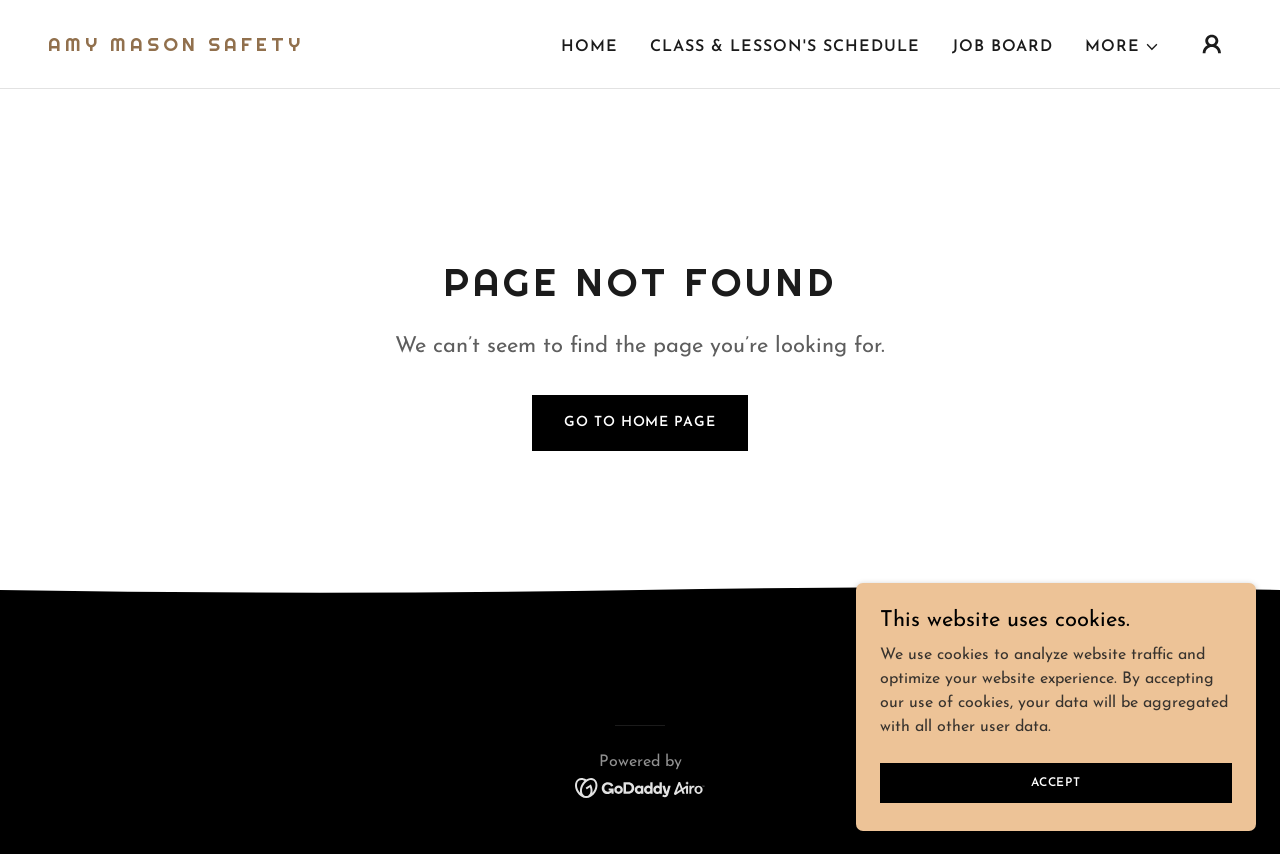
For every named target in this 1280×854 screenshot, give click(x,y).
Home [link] (589, 47)
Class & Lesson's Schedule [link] (785, 47)
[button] (1122, 47)
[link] (176, 47)
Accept (1056, 782)
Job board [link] (1002, 47)
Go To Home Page (639, 422)
